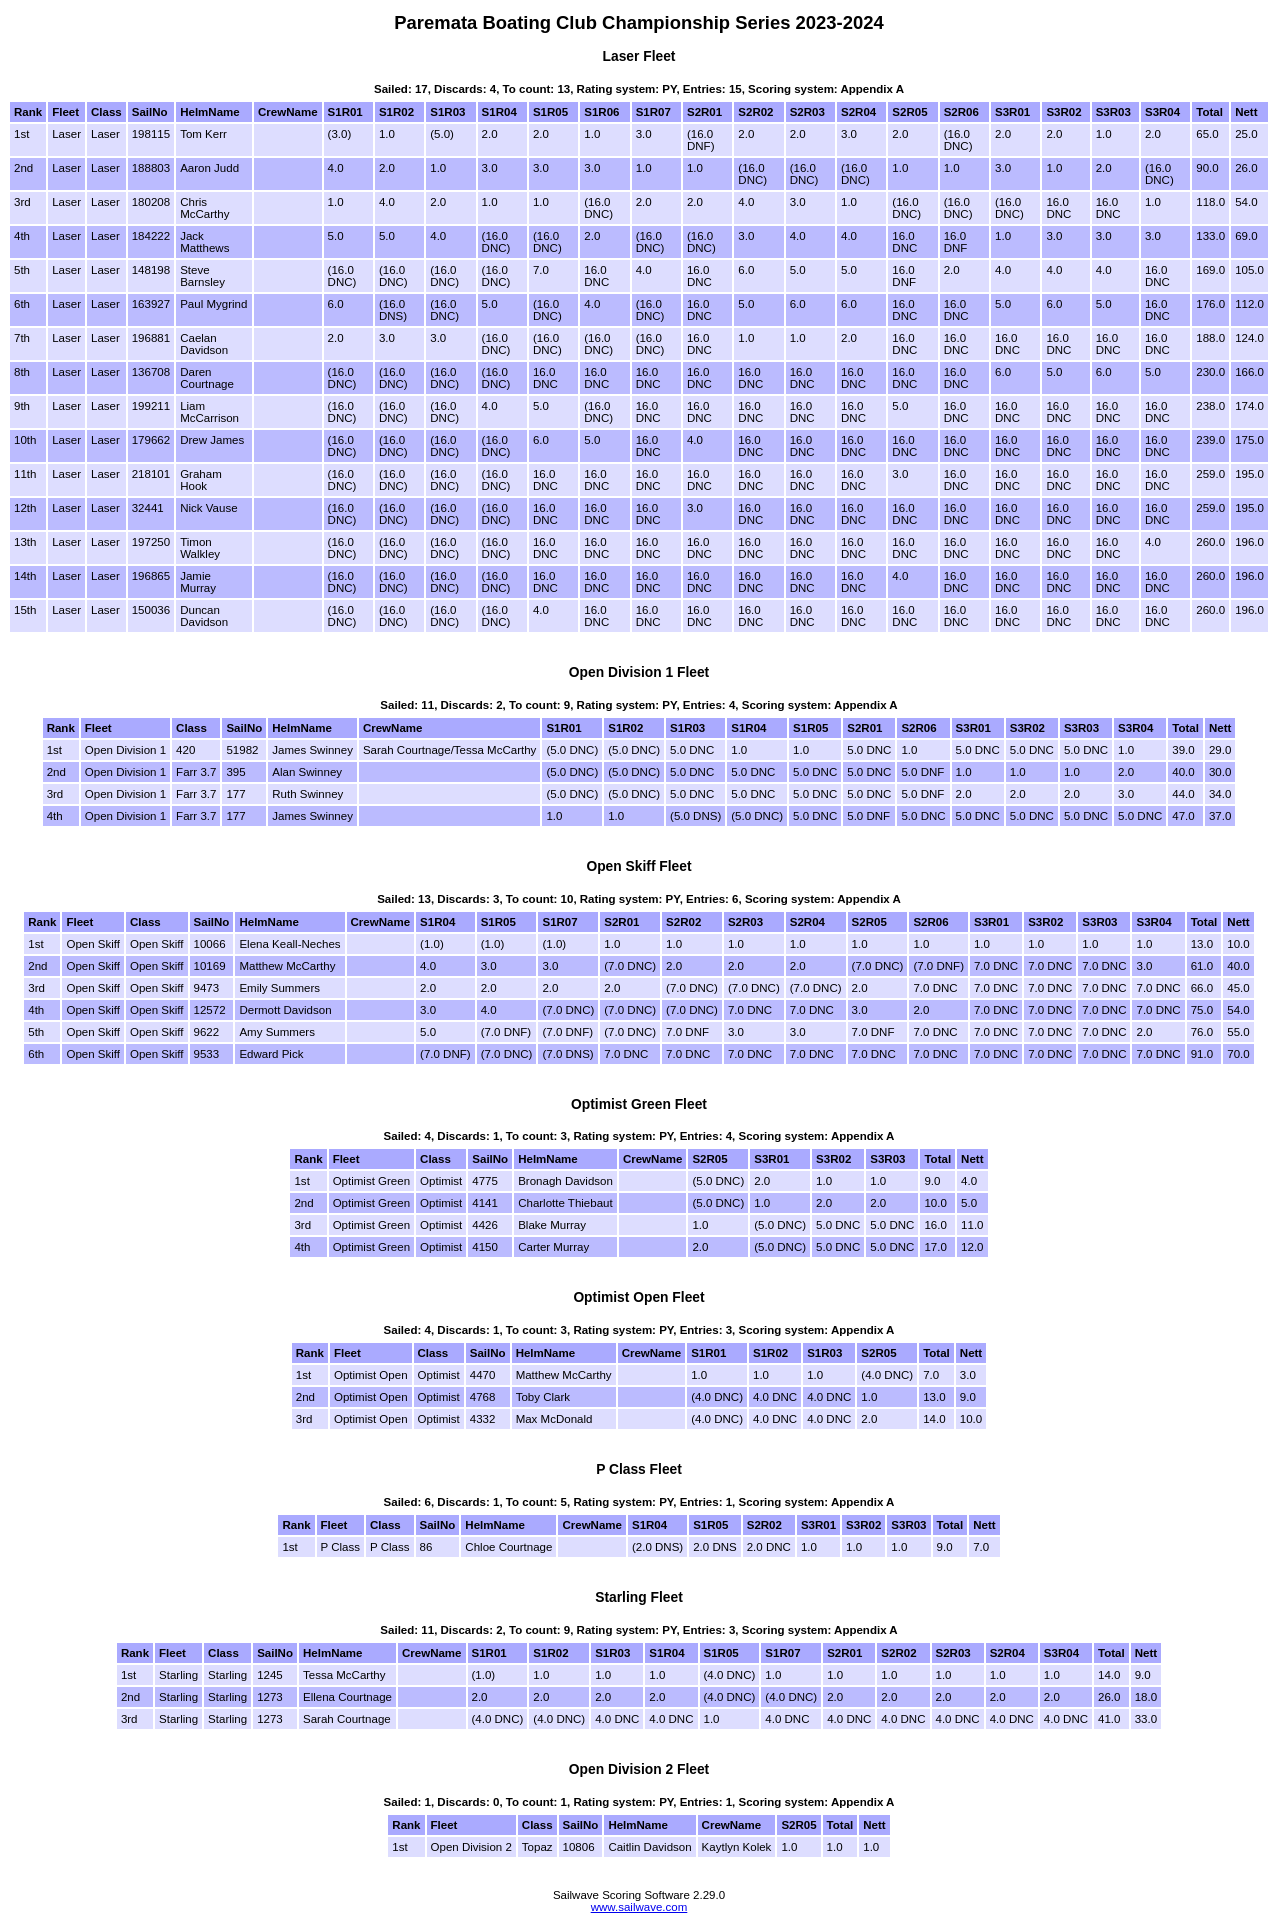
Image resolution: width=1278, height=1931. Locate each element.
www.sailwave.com (639, 1907)
